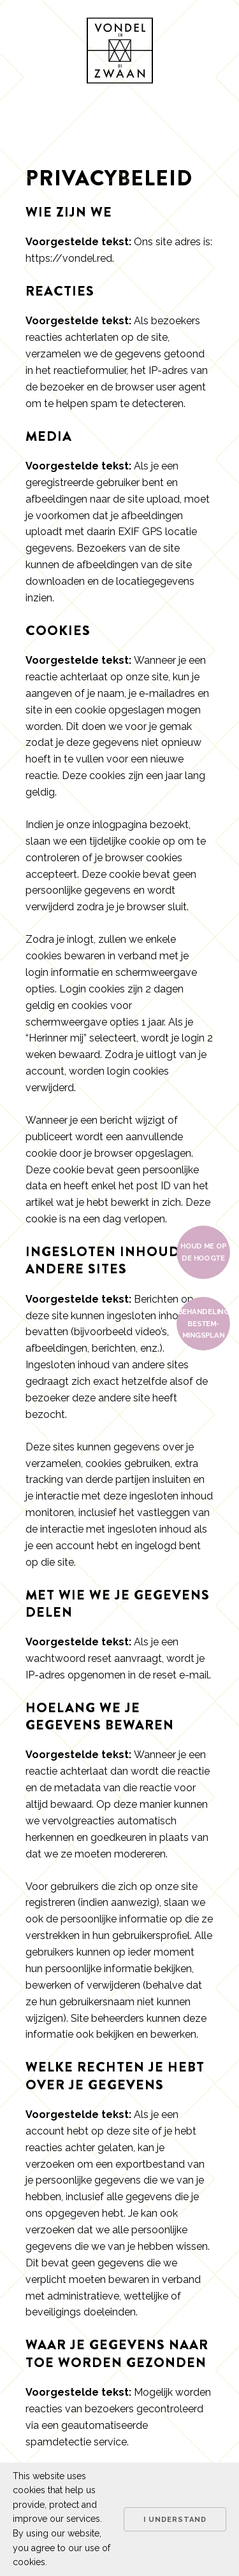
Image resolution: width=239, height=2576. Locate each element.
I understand (174, 2519)
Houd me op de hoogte (203, 1252)
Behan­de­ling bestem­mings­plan (203, 1324)
